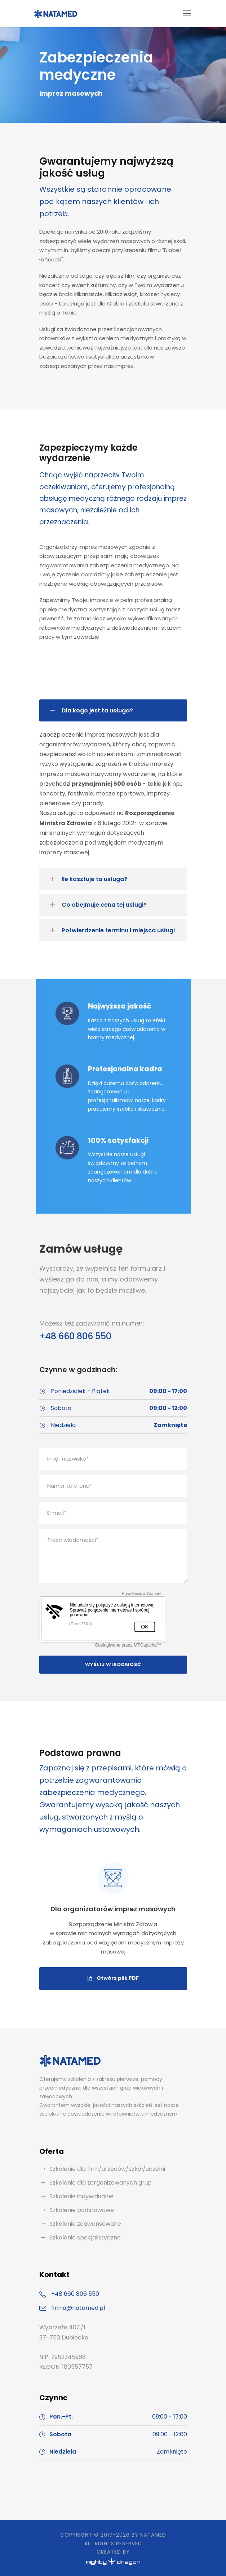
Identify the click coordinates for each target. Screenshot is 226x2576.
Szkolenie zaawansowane (85, 2224)
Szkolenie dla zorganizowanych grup (100, 2182)
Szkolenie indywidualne (81, 2196)
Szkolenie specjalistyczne (85, 2237)
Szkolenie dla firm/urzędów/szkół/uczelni (107, 2169)
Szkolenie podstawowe (81, 2210)
